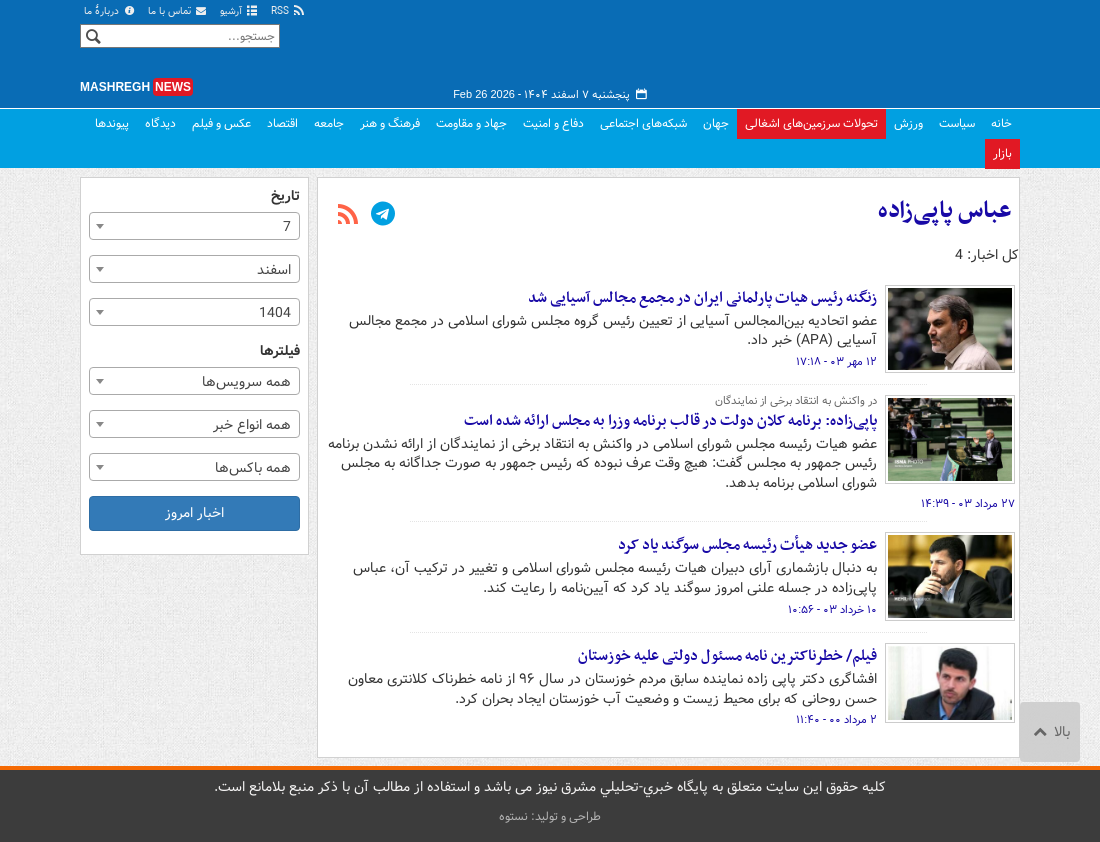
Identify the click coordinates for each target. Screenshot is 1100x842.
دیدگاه (160, 123)
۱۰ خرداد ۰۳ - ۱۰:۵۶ (832, 610)
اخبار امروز (194, 513)
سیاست (957, 123)
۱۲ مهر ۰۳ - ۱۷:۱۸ (836, 362)
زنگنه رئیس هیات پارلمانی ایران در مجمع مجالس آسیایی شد (702, 298)
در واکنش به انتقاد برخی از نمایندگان (796, 401)
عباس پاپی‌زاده (944, 211)
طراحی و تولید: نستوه (550, 816)
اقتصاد (282, 123)
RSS (288, 11)
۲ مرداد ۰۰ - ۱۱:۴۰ (836, 720)
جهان (716, 123)
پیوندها (112, 123)
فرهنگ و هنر (390, 123)
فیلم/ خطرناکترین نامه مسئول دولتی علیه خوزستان (727, 656)
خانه (1001, 123)
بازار (1002, 153)
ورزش (908, 123)
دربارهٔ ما (110, 11)
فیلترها (280, 351)
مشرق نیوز (870, 50)
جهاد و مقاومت (471, 123)
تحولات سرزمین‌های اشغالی (811, 123)
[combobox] (194, 226)
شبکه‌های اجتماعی (643, 123)
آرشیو (239, 11)
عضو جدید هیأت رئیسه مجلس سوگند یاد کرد (747, 545)
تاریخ (285, 196)
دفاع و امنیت (553, 123)
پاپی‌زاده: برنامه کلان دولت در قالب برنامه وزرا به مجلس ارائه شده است (670, 421)
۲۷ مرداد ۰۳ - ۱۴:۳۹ (968, 504)
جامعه (329, 123)
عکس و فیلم (221, 123)
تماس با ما (178, 11)
